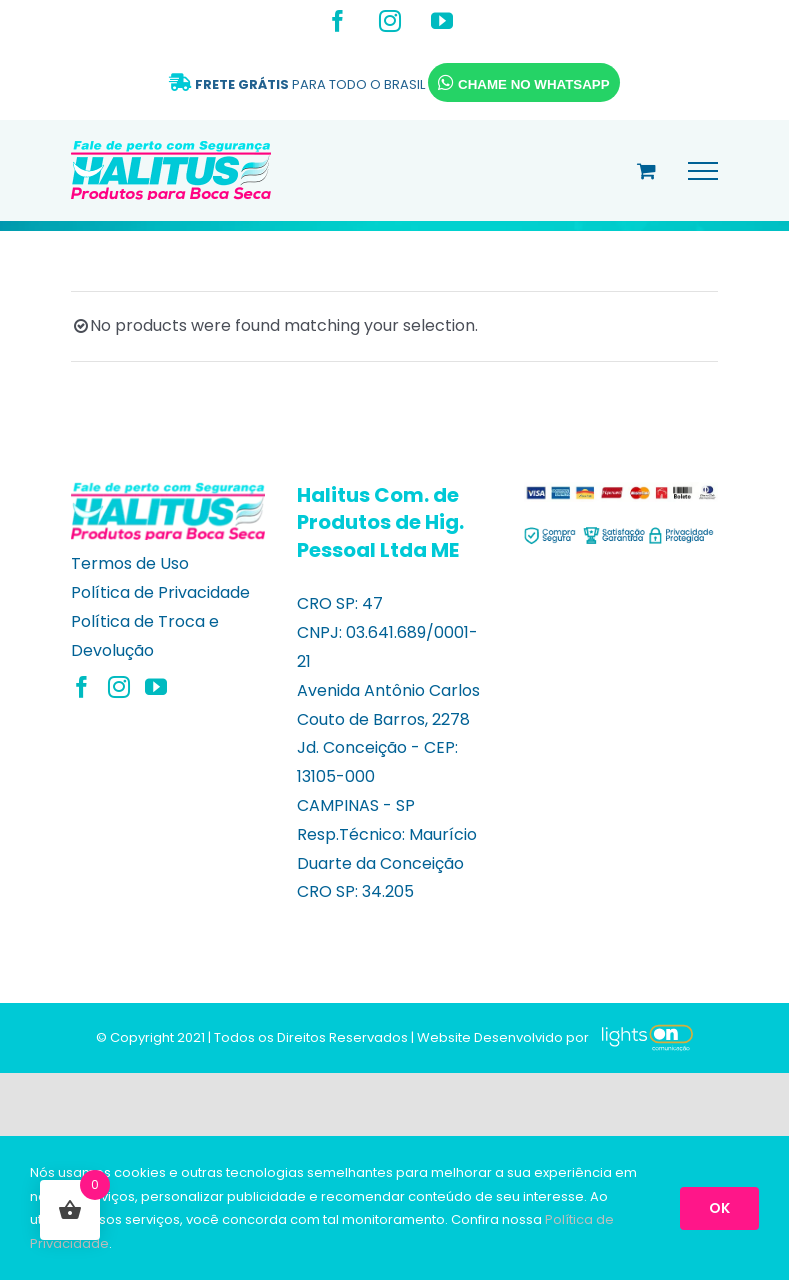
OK (719, 1208)
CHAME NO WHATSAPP (523, 82)
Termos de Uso (130, 563)
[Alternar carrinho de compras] (646, 170)
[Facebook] (82, 687)
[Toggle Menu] (703, 171)
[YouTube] (156, 687)
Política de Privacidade (160, 592)
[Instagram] (119, 687)
